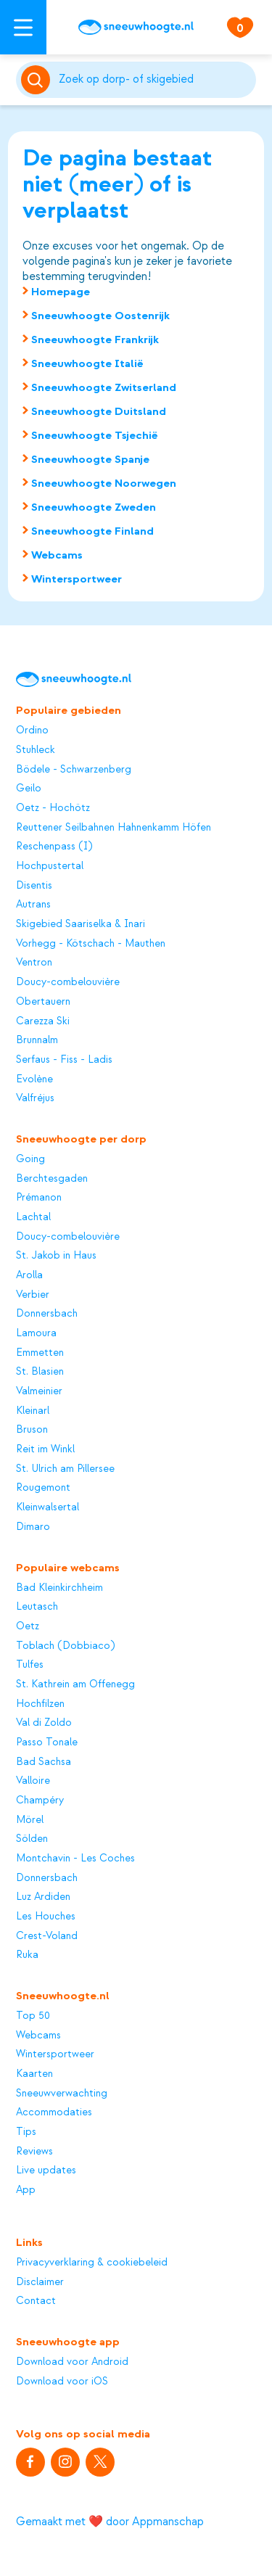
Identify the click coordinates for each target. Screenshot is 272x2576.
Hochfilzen (40, 1704)
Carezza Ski (43, 1021)
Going (30, 1159)
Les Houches (45, 1916)
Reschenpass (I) (54, 846)
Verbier (32, 1294)
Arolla (29, 1275)
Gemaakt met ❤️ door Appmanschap (110, 2521)
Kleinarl (32, 1410)
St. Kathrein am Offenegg (75, 1684)
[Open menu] (23, 27)
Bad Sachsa (43, 1762)
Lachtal (33, 1217)
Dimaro (33, 1527)
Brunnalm (37, 1040)
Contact (36, 2301)
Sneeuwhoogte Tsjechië (94, 435)
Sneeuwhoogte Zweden (93, 507)
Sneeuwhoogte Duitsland (98, 411)
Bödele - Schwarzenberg (73, 769)
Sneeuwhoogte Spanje (90, 459)
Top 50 (33, 2015)
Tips (26, 2132)
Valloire (33, 1780)
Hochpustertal (49, 866)
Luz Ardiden (43, 1897)
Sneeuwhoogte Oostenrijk (100, 315)
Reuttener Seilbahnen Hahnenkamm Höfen (113, 827)
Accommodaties (54, 2112)
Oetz (27, 1626)
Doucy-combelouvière (68, 982)
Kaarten (34, 2074)
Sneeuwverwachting (61, 2093)
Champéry (40, 1800)
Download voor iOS (62, 2381)
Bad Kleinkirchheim (59, 1587)
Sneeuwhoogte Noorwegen (103, 483)
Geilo (28, 788)
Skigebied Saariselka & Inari (80, 924)
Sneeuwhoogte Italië (87, 363)
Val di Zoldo (44, 1722)
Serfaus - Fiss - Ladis (64, 1059)
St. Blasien (40, 1371)
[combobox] (155, 79)
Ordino (32, 730)
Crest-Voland (47, 1936)
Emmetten (40, 1352)
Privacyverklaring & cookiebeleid (92, 2262)
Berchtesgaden (52, 1178)
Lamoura (36, 1333)
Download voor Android (72, 2362)
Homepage (60, 291)
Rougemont (43, 1487)
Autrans (33, 904)
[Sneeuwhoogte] (136, 27)
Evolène (34, 1079)
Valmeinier (39, 1391)
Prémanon (39, 1197)
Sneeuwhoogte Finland (92, 531)
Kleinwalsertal (47, 1507)
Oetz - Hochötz (53, 808)
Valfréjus (35, 1098)
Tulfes (30, 1664)
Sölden (32, 1838)
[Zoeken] (155, 79)
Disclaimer (40, 2282)
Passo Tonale (47, 1742)
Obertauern (43, 1001)
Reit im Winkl (45, 1449)
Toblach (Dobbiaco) (65, 1646)
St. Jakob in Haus (56, 1255)
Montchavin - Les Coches (75, 1858)
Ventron (34, 962)
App (26, 2190)
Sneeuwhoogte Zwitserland (103, 387)
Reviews (34, 2151)
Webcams (57, 555)
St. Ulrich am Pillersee (65, 1469)
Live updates (46, 2170)
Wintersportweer (76, 579)
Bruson (32, 1429)
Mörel (30, 1820)
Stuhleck (35, 750)
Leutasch (37, 1606)
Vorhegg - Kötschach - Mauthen (90, 943)
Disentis (34, 885)
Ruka (27, 1955)
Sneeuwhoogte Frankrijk (95, 339)
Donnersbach (47, 1313)
